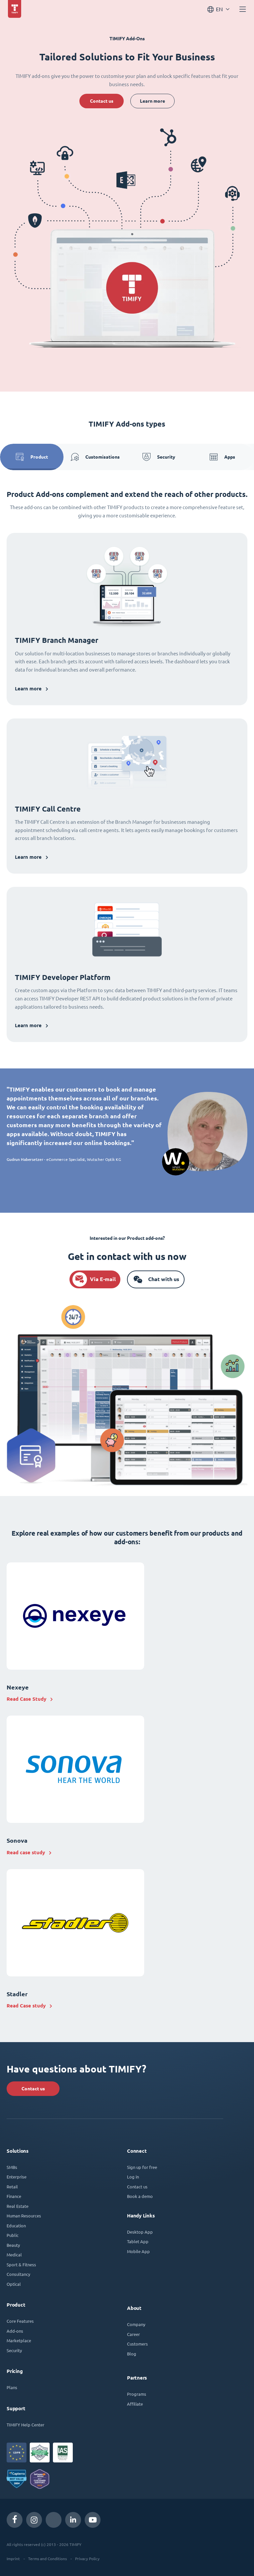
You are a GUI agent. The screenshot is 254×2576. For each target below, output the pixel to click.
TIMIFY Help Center (25, 2424)
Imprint (13, 2558)
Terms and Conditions (47, 2558)
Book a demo (140, 2196)
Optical (14, 2283)
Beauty (13, 2245)
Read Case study (26, 2005)
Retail (12, 2186)
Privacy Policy (87, 2558)
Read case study (26, 1852)
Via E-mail (103, 1279)
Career (133, 2334)
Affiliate (135, 2403)
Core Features (20, 2320)
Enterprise (16, 2176)
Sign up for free (142, 2167)
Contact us (101, 101)
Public (13, 2235)
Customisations (95, 457)
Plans (12, 2387)
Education (16, 2225)
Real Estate (17, 2206)
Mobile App (138, 2251)
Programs (136, 2393)
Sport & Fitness (21, 2264)
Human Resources (24, 2215)
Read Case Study (26, 1699)
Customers (137, 2343)
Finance (14, 2196)
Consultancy (18, 2274)
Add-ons (15, 2330)
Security (159, 457)
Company (136, 2324)
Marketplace (19, 2340)
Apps (222, 457)
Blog (131, 2353)
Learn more (152, 101)
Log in (133, 2176)
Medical (14, 2254)
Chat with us (163, 1279)
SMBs (12, 2167)
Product (32, 457)
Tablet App (137, 2241)
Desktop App (140, 2231)
